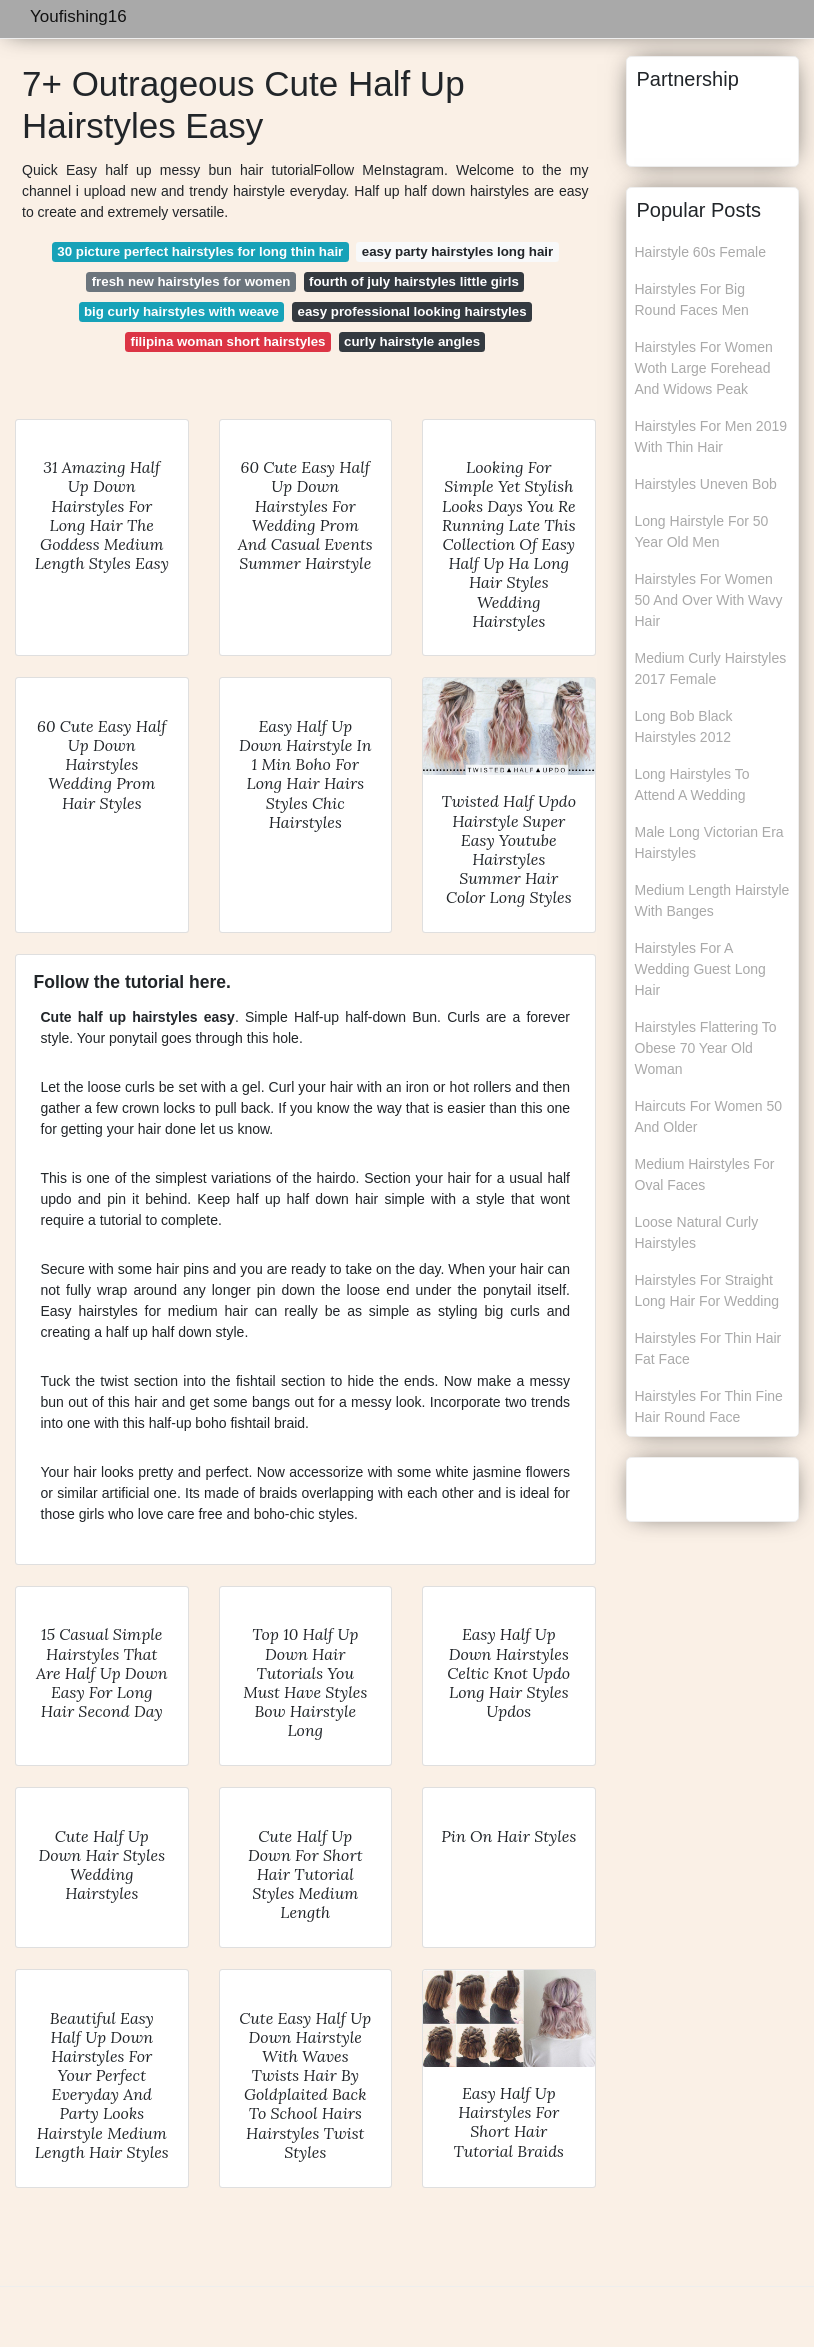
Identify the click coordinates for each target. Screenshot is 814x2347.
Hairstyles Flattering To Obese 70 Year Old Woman (706, 1048)
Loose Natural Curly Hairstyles (697, 1232)
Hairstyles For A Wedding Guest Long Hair (700, 969)
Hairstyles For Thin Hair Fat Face (708, 1348)
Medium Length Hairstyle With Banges (712, 900)
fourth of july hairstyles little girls (414, 281)
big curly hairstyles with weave (181, 311)
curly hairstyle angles (412, 341)
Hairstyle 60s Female (701, 252)
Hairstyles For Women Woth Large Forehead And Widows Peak (704, 368)
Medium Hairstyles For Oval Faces (705, 1174)
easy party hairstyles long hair (457, 251)
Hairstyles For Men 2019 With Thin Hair (711, 436)
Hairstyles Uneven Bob (706, 484)
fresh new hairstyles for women (191, 281)
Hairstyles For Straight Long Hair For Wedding (707, 1290)
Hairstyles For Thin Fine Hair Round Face (709, 1406)
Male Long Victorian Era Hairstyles (709, 842)
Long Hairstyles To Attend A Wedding (692, 784)
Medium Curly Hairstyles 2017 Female (711, 668)
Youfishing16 (78, 16)
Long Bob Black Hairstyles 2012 (684, 726)
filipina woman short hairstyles (227, 341)
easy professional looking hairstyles (412, 311)
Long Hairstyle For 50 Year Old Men (702, 531)
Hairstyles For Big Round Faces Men (692, 299)
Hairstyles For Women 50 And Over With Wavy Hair (709, 600)
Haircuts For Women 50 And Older (709, 1116)
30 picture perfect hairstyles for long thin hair (200, 251)
